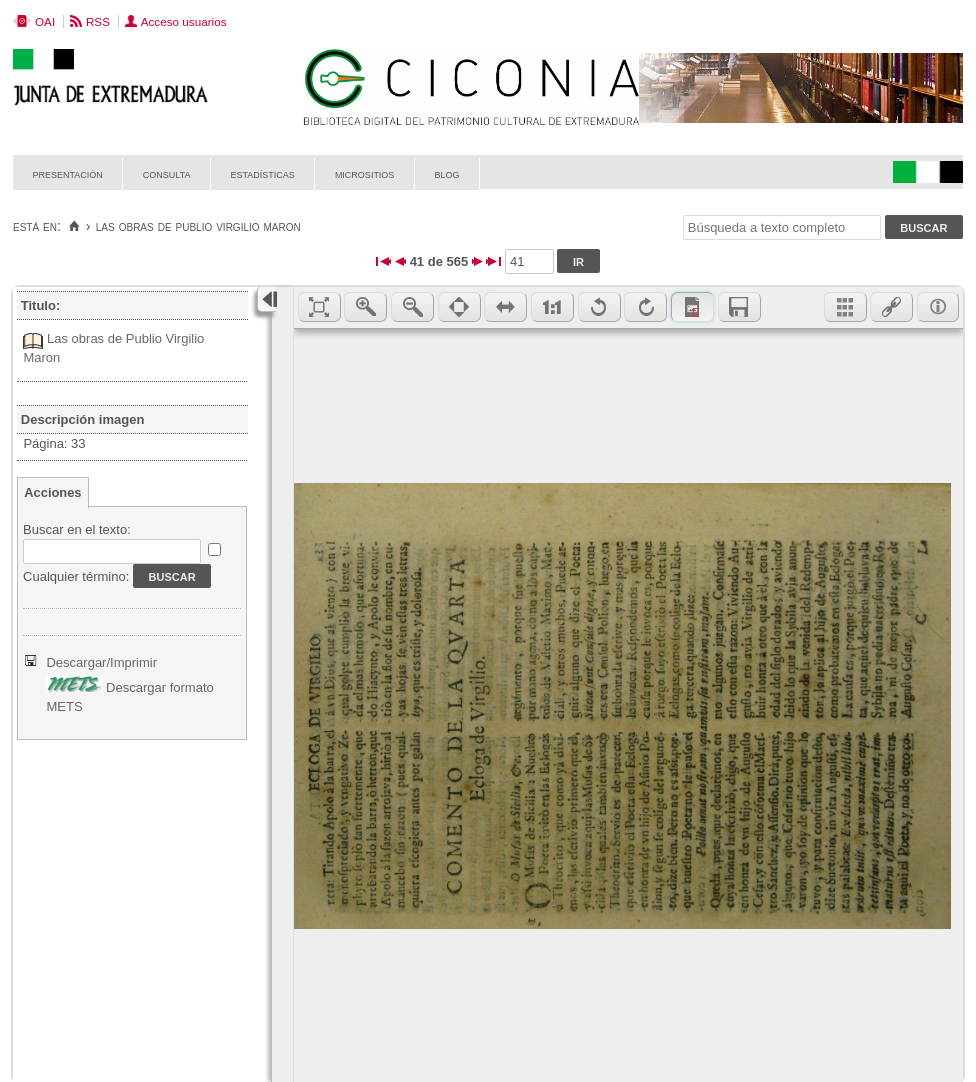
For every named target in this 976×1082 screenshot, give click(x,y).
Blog (446, 173)
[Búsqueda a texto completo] (782, 227)
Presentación (68, 173)
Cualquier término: (76, 576)
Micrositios (365, 173)
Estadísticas (263, 173)
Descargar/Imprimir (101, 662)
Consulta (167, 173)
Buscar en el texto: (77, 529)
